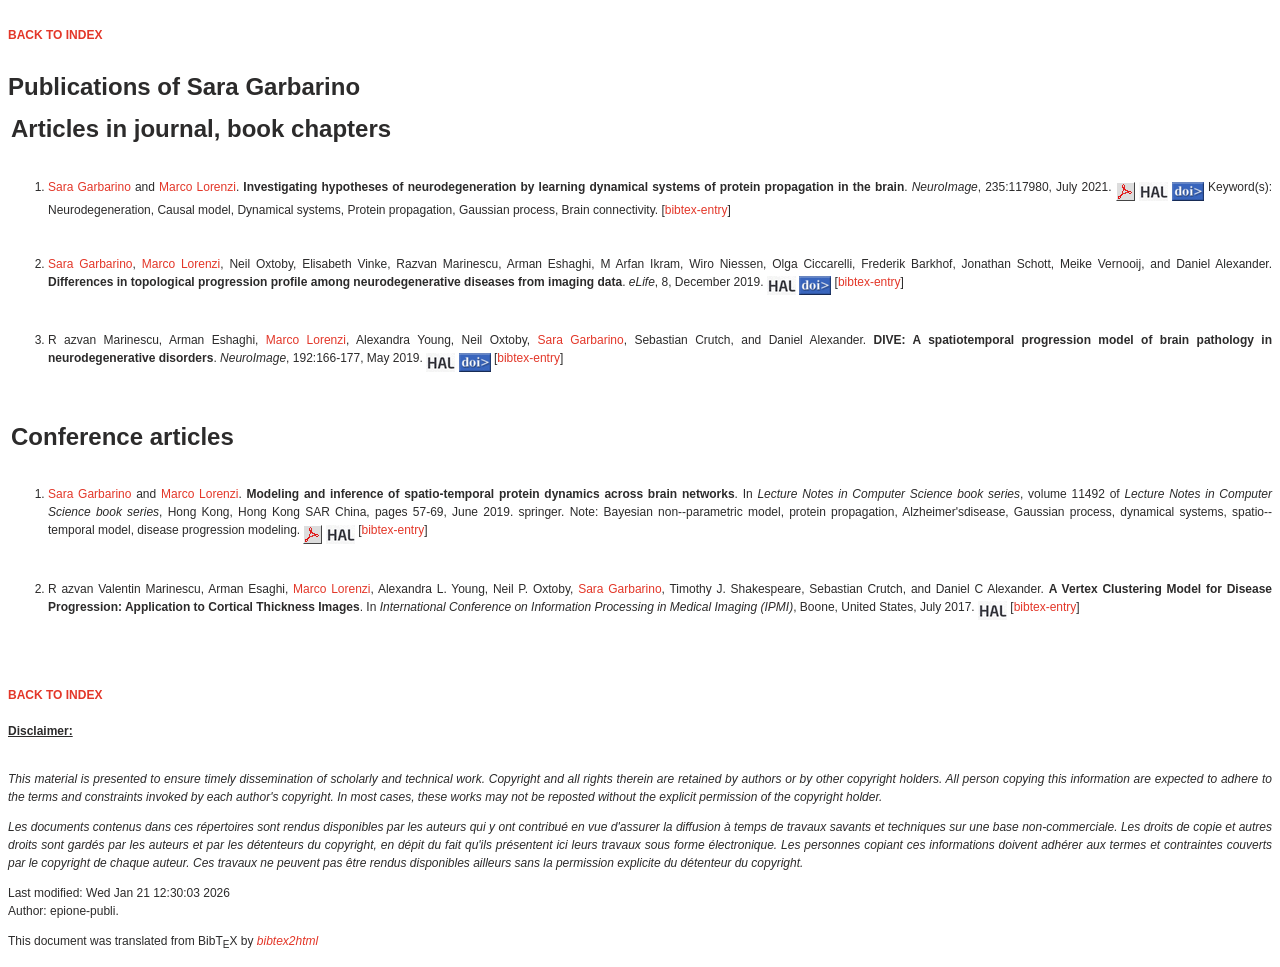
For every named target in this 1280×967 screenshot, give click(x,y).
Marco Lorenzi (197, 187)
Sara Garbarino (89, 187)
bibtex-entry (696, 210)
